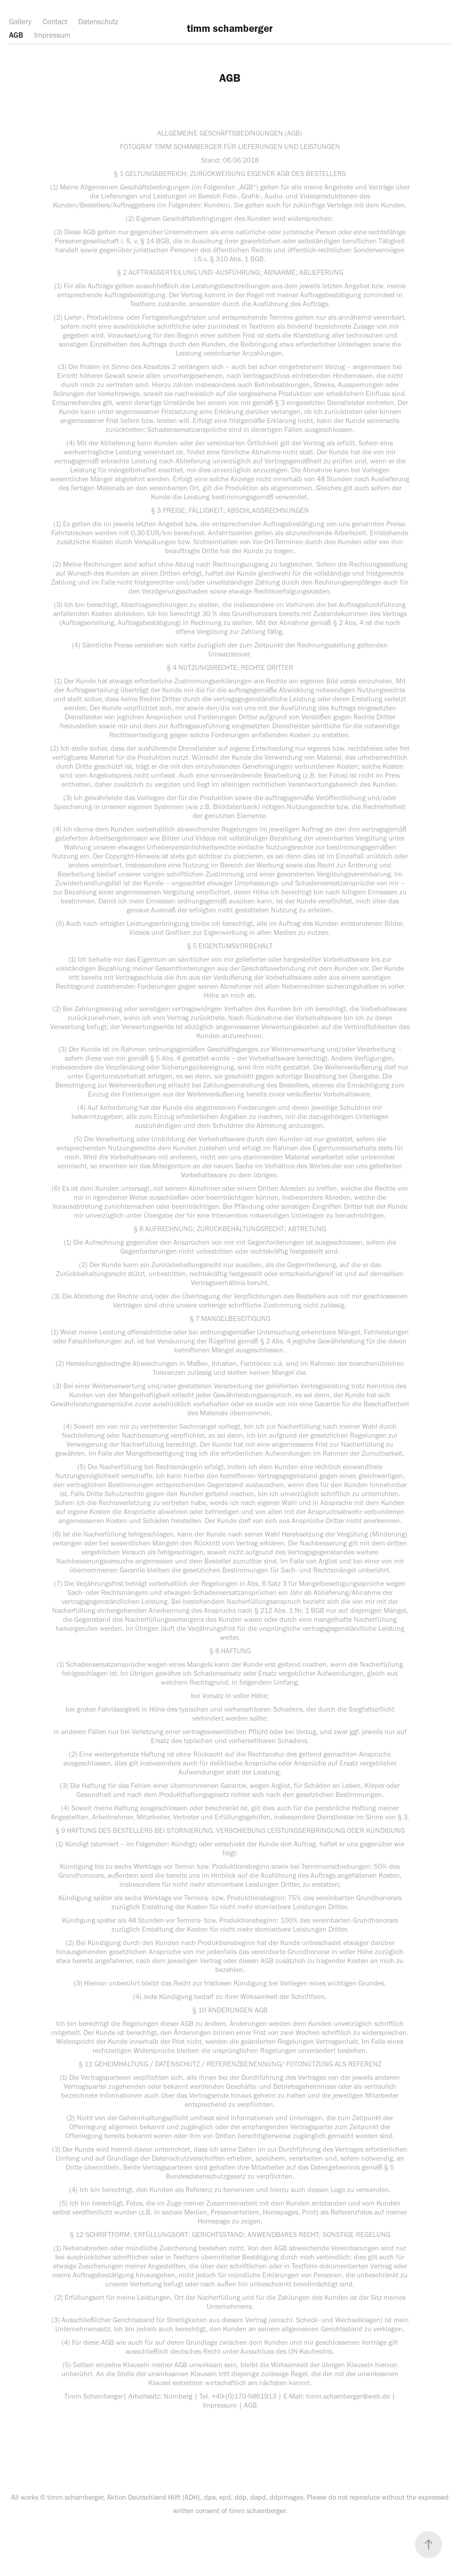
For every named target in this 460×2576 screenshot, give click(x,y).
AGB (16, 35)
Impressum (52, 35)
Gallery (20, 21)
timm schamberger (230, 28)
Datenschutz (98, 21)
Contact (55, 21)
